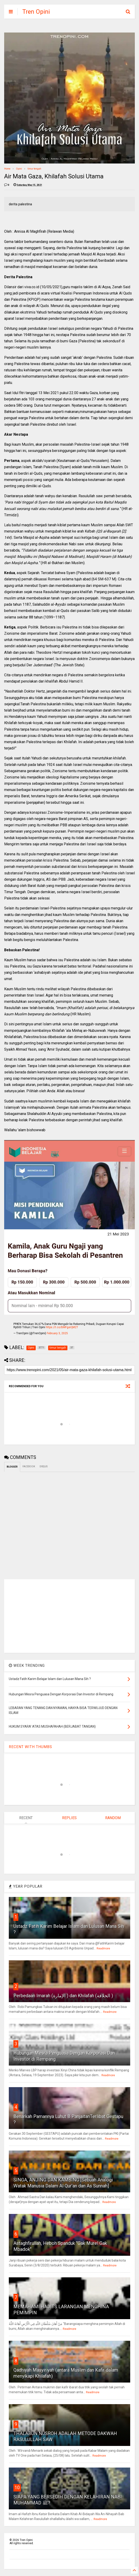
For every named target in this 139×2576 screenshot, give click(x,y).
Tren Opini (36, 11)
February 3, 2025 (57, 1333)
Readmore (103, 1948)
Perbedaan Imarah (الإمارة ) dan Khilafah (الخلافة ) (63, 1995)
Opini (19, 168)
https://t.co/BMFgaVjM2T (62, 1327)
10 (17, 2487)
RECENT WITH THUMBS (30, 1747)
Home (7, 168)
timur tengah (34, 168)
